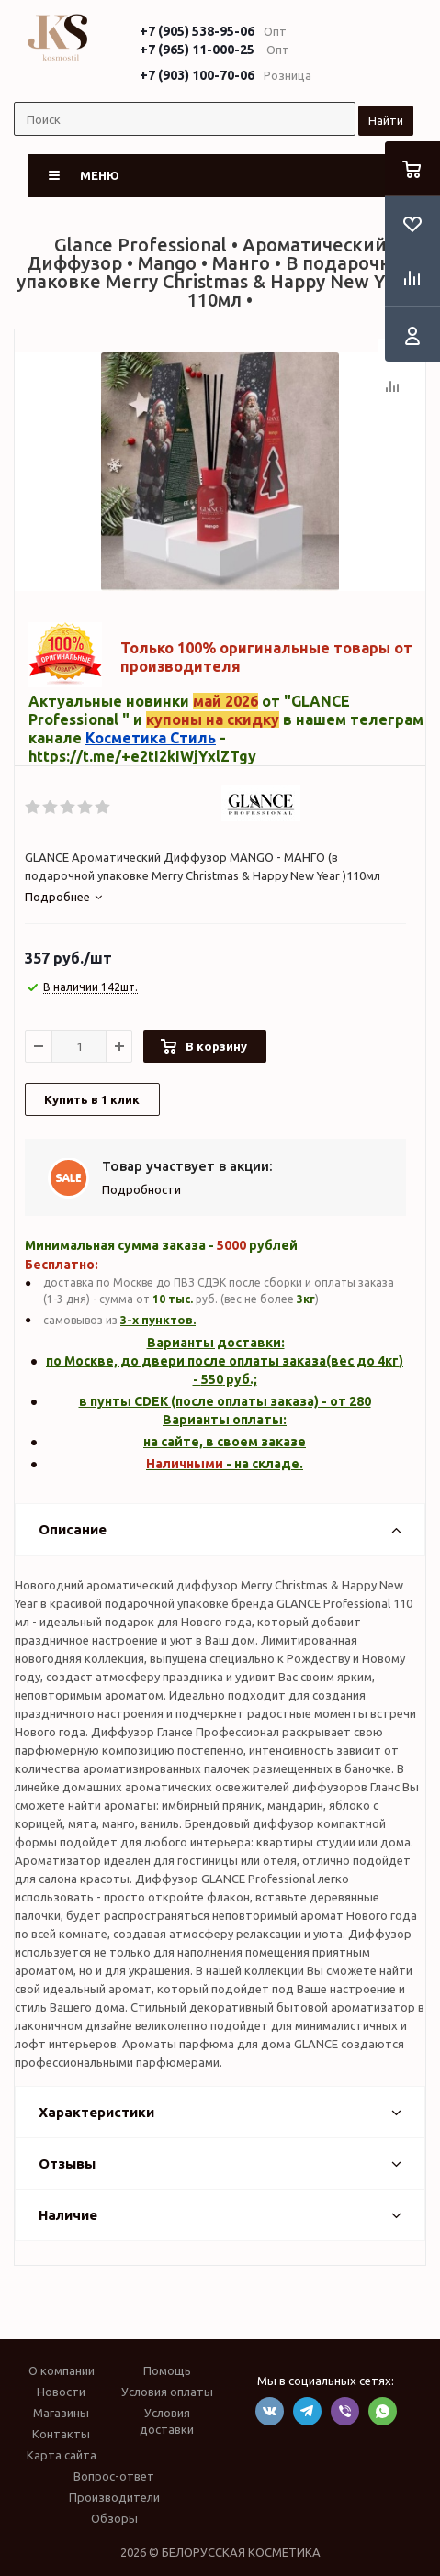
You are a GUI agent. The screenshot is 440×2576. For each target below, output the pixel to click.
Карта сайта (61, 2454)
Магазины (61, 2412)
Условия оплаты (167, 2391)
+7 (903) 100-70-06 (197, 75)
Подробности (141, 1189)
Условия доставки (167, 2421)
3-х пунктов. (158, 1319)
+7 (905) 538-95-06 (197, 31)
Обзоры (114, 2518)
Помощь (167, 2370)
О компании (61, 2370)
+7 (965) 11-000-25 (197, 49)
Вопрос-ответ (113, 2476)
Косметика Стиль (150, 738)
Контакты (61, 2433)
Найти (385, 120)
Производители (114, 2497)
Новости (61, 2391)
